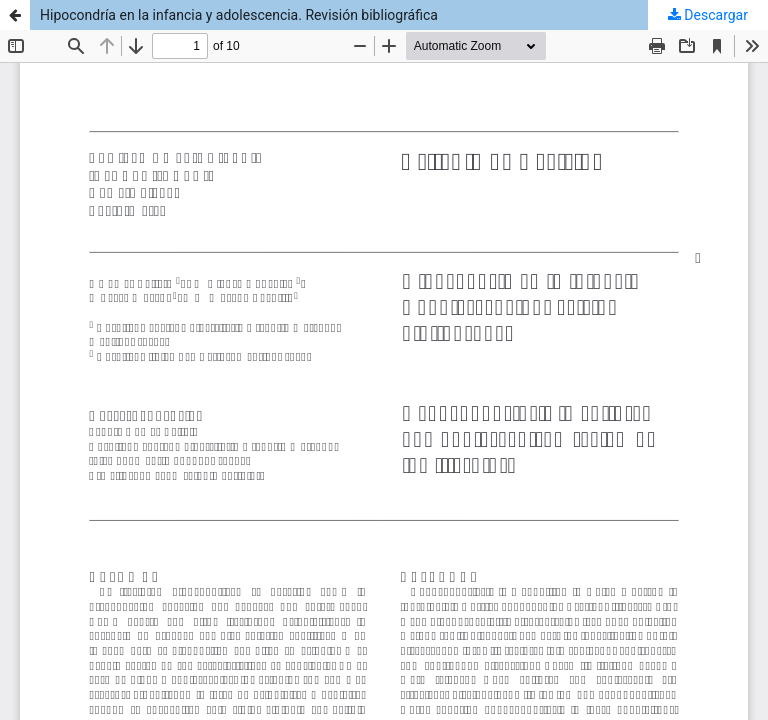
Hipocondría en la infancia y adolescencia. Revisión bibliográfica (239, 15)
